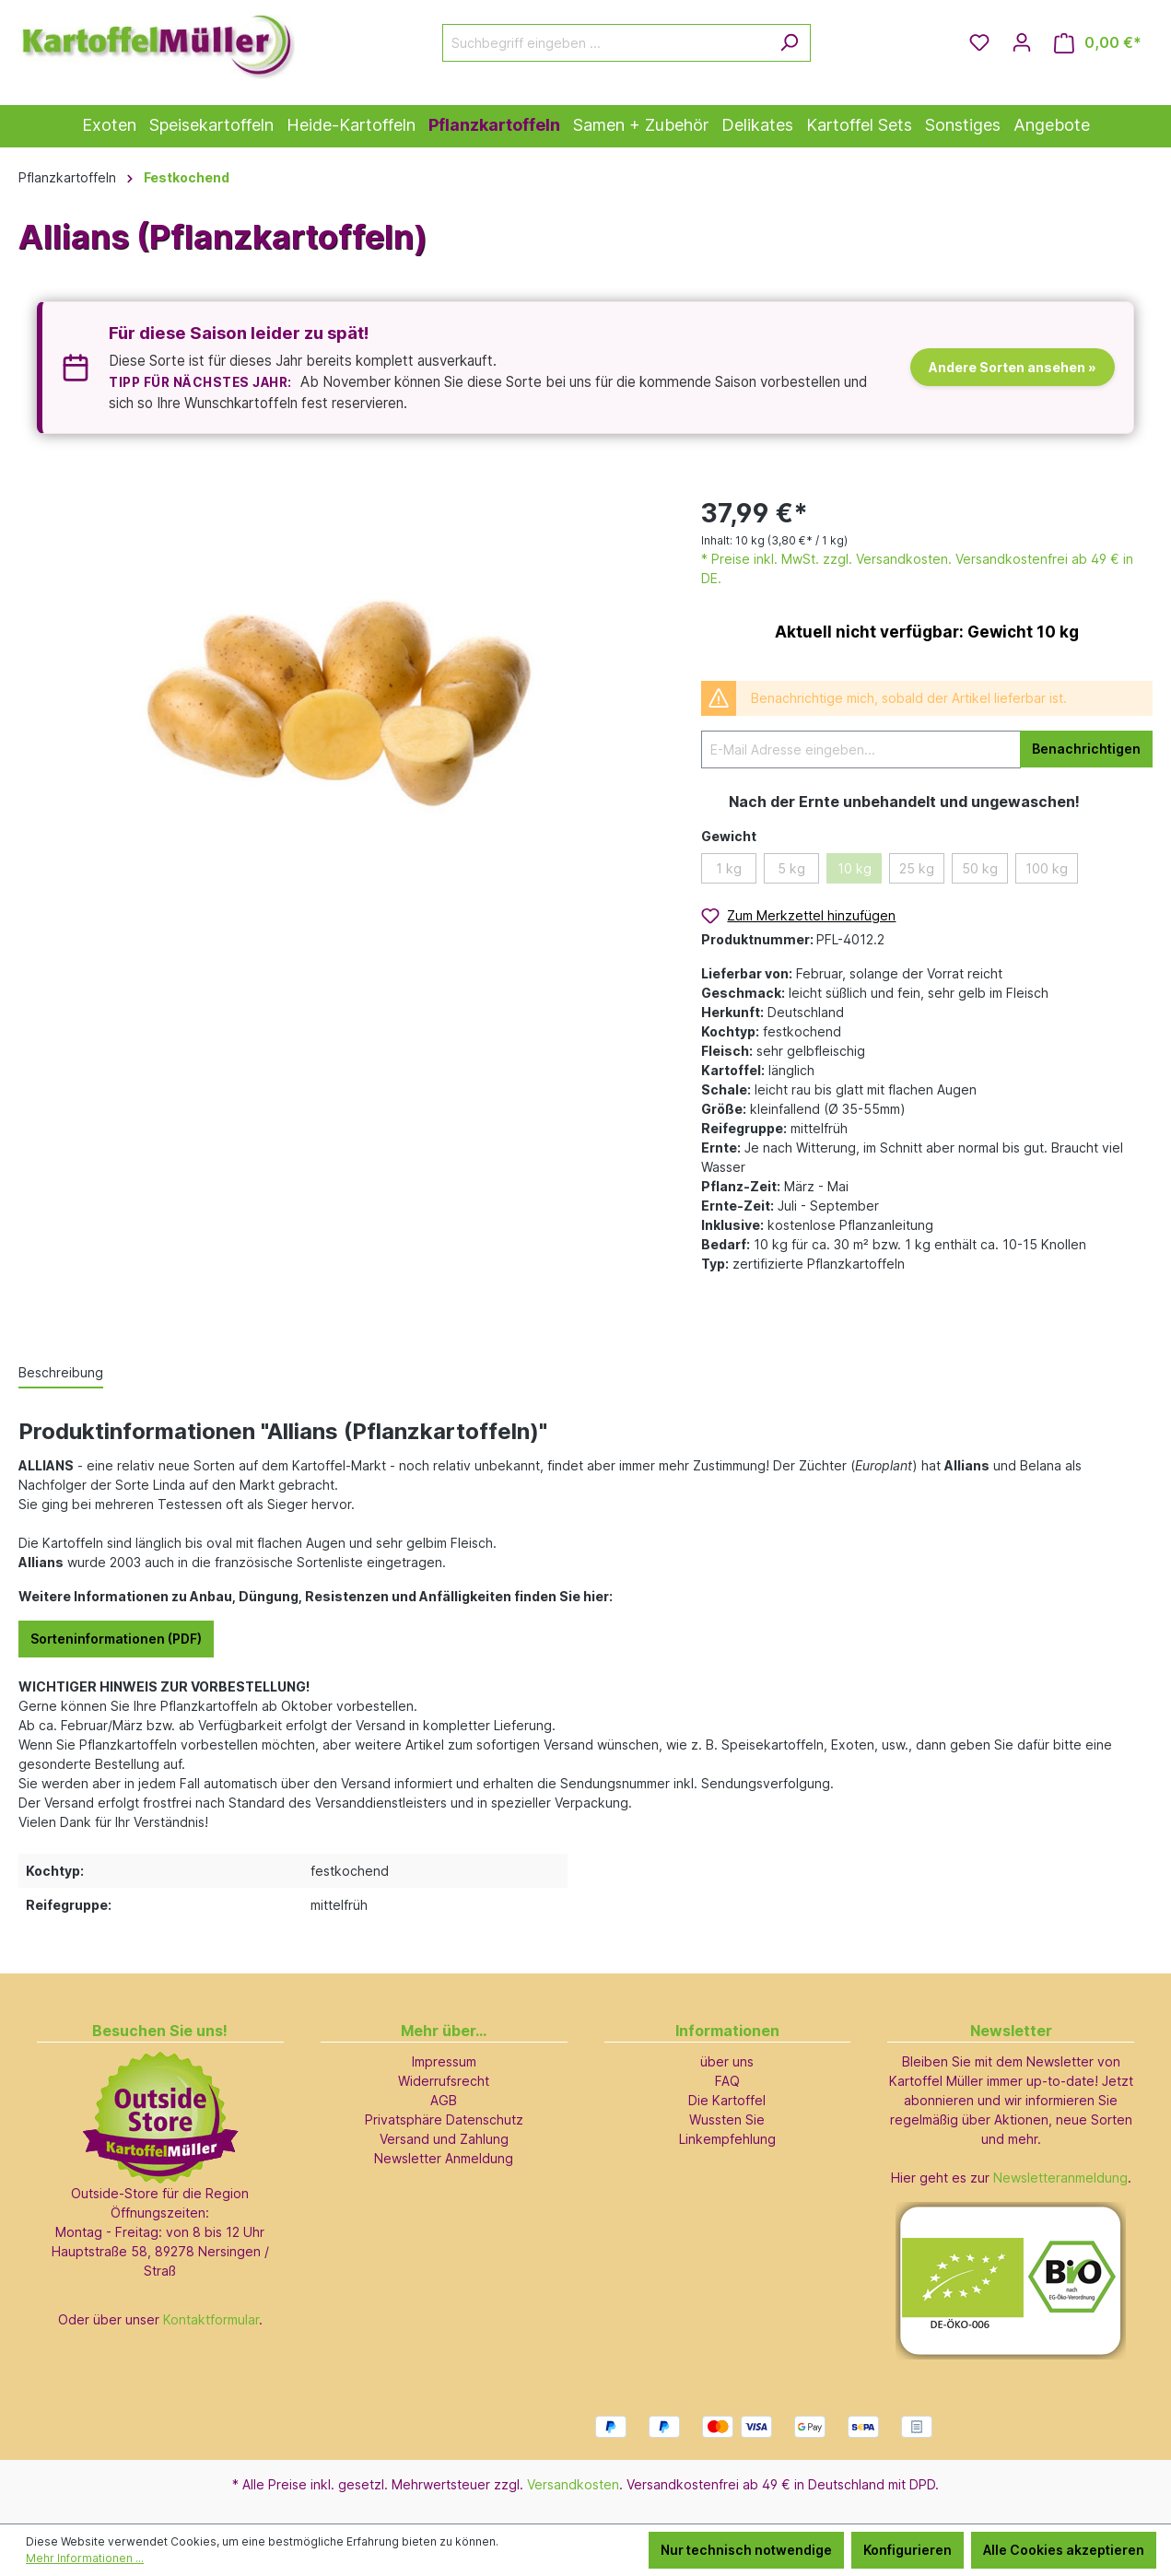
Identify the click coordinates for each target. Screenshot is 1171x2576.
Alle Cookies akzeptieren (1063, 2550)
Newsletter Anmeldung (443, 2158)
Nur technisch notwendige (746, 2550)
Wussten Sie (727, 2119)
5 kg (791, 868)
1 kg (729, 868)
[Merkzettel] (979, 42)
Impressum (444, 2061)
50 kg (980, 868)
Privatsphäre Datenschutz (444, 2119)
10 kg (854, 868)
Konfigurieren (907, 2550)
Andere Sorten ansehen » (1012, 367)
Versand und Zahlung (444, 2139)
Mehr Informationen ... (85, 2558)
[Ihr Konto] (1022, 42)
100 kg (1046, 868)
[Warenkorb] (1098, 43)
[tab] (60, 1373)
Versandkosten (573, 2484)
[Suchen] (789, 43)
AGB (443, 2100)
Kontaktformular (211, 2319)
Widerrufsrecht (443, 2081)
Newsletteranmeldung (1060, 2177)
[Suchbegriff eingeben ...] (605, 43)
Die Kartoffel (727, 2100)
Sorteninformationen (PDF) (116, 1638)
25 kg (916, 868)
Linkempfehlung (727, 2139)
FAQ (727, 2081)
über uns (727, 2061)
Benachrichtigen (1086, 748)
